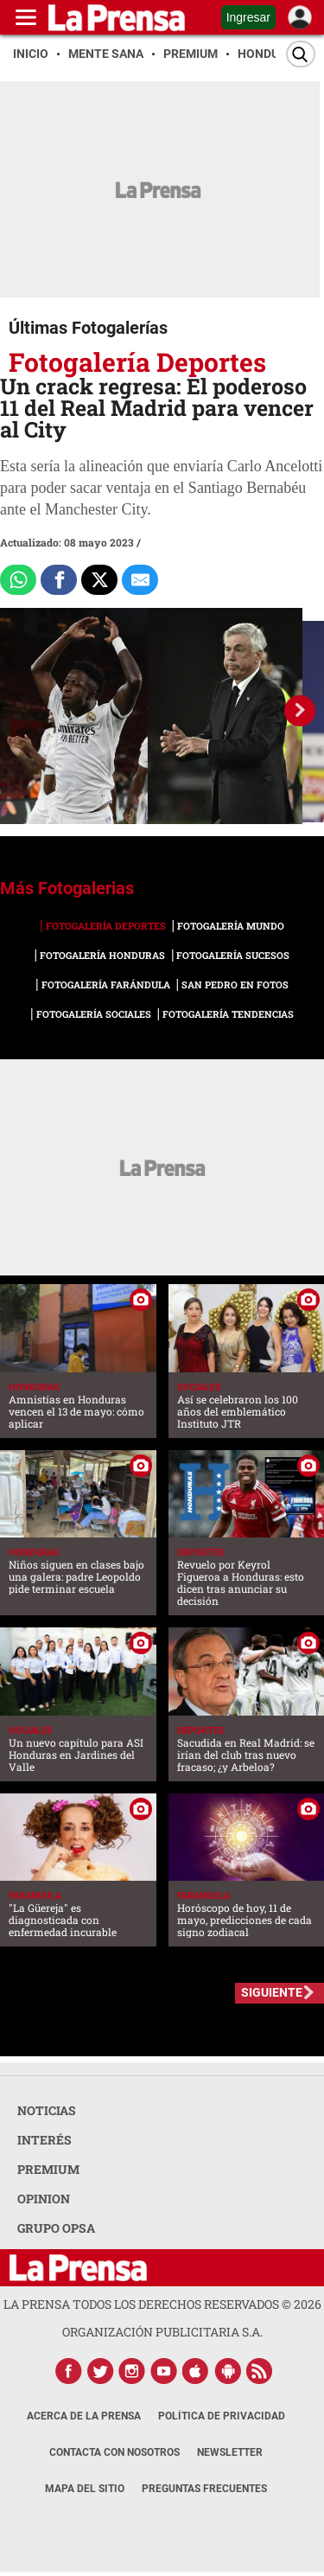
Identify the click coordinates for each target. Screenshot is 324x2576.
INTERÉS (44, 2140)
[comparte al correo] (140, 580)
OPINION (43, 2198)
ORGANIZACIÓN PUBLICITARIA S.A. (162, 2332)
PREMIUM (48, 2169)
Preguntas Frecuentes (204, 2489)
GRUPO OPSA (56, 2228)
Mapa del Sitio (84, 2489)
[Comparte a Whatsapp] (18, 580)
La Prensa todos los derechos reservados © (162, 2304)
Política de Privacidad (221, 2416)
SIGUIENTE (271, 1992)
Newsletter (230, 2452)
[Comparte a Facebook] (59, 580)
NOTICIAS (46, 2110)
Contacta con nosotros (114, 2452)
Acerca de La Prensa (84, 2416)
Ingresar (248, 17)
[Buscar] (300, 54)
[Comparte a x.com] (99, 580)
